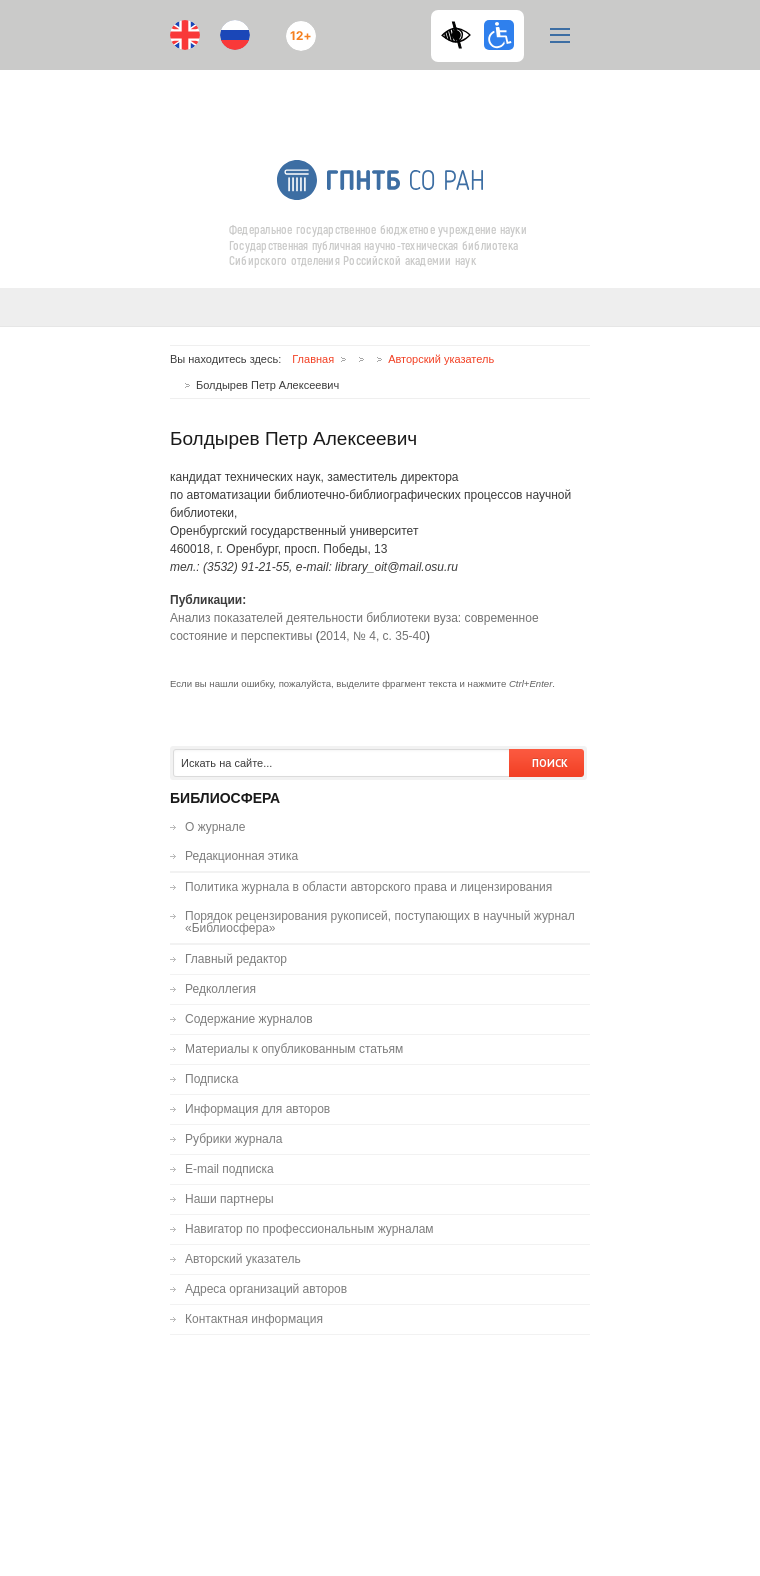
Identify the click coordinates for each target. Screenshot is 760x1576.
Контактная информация (254, 1319)
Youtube (320, 96)
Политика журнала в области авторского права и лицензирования (368, 887)
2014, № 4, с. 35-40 (373, 636)
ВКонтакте (360, 96)
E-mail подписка (440, 105)
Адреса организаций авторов (266, 1289)
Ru (235, 35)
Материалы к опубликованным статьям (294, 1049)
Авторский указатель (441, 359)
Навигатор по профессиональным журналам (309, 1229)
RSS (397, 96)
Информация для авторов (257, 1109)
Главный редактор (236, 959)
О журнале (215, 827)
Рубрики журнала (233, 1139)
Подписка (211, 1079)
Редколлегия (220, 989)
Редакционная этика (241, 856)
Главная (313, 359)
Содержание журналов (249, 1019)
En (185, 35)
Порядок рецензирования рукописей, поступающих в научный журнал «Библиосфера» (380, 922)
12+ (296, 27)
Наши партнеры (229, 1199)
